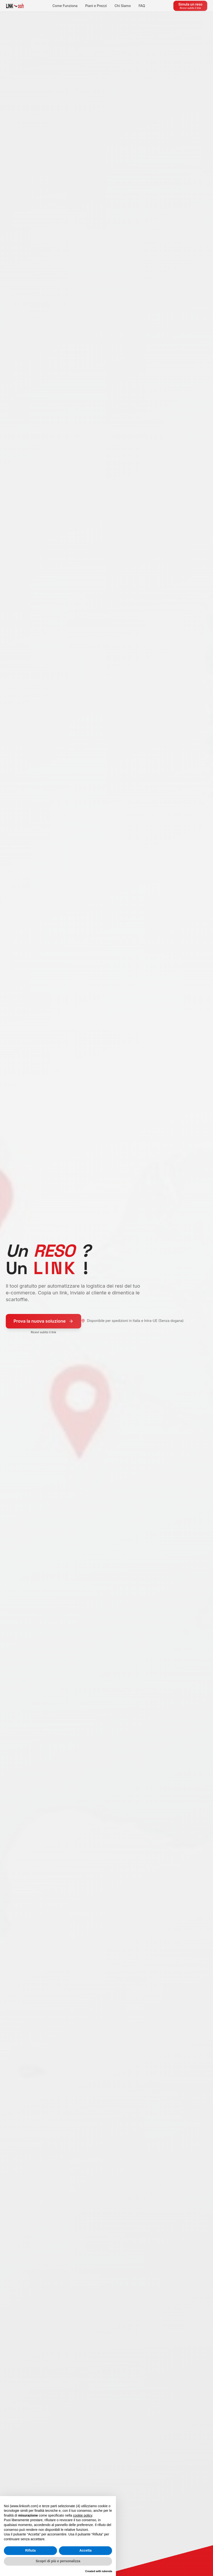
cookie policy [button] (82, 2515)
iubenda (107, 2571)
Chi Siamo (122, 6)
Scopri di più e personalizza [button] (58, 2561)
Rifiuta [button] (30, 2550)
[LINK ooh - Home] (15, 5)
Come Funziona (65, 6)
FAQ (142, 6)
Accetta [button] (85, 2550)
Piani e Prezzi (96, 6)
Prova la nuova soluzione (43, 1321)
